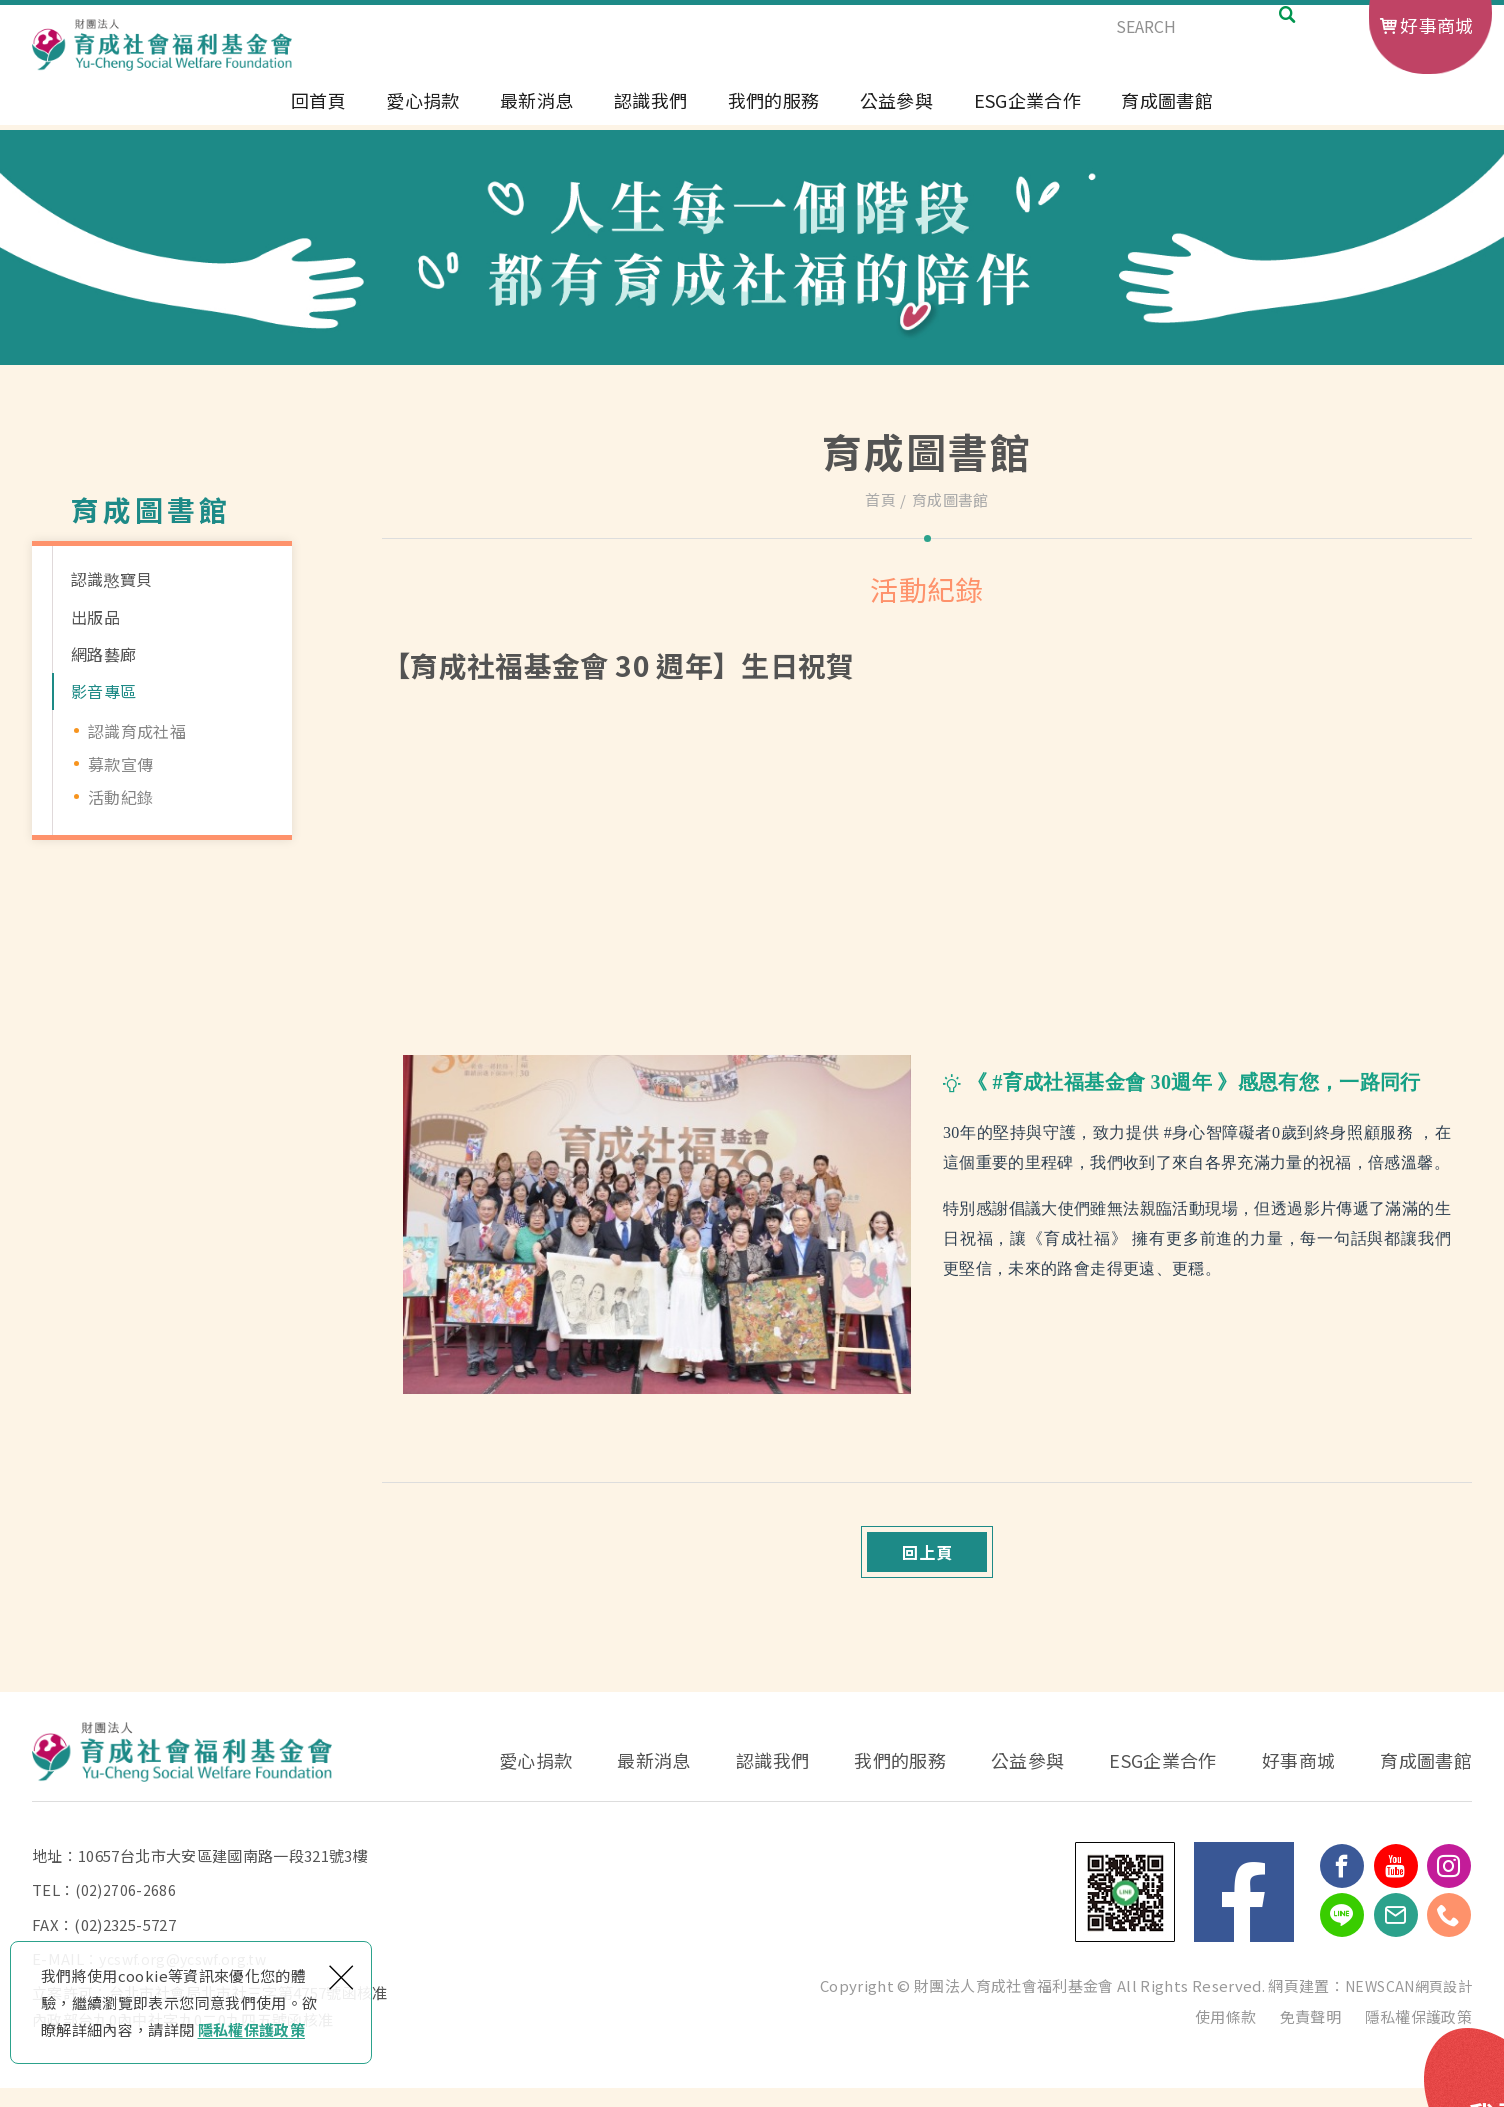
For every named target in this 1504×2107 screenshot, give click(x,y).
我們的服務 (774, 117)
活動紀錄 (120, 797)
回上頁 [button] (927, 1562)
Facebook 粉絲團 (1244, 1912)
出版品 (95, 617)
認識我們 (650, 117)
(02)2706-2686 (126, 1909)
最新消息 (536, 117)
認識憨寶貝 (112, 579)
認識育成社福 (137, 731)
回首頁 (318, 117)
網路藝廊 (103, 654)
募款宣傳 (120, 764)
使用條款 (1225, 2035)
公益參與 (896, 117)
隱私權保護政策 (251, 2029)
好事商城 (1436, 25)
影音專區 (103, 691)
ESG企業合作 (1027, 117)
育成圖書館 (1167, 117)
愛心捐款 (422, 117)
